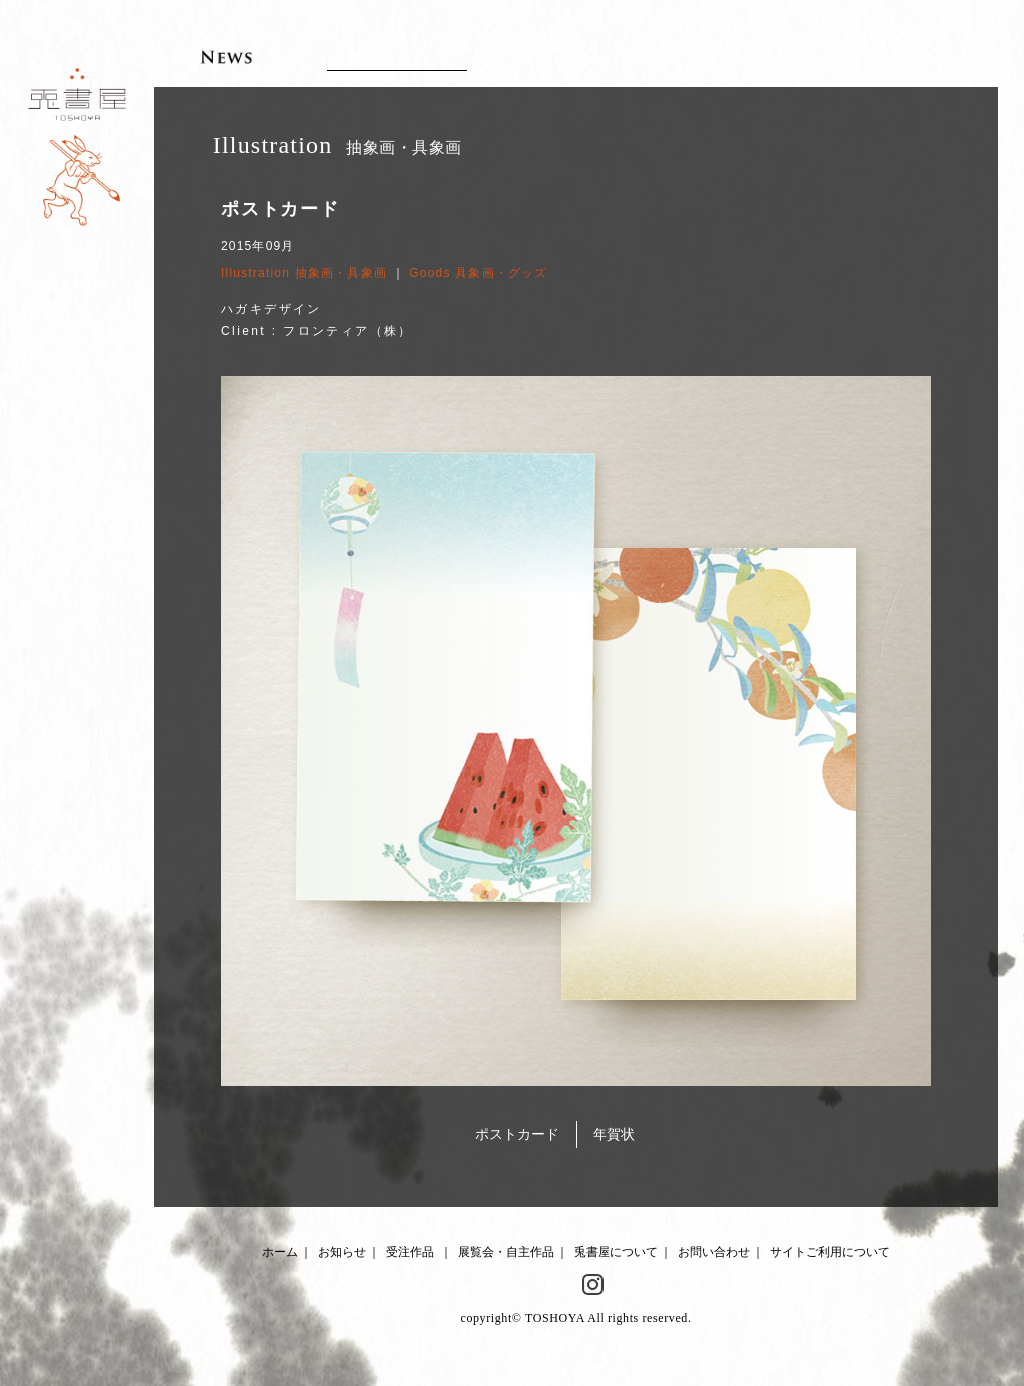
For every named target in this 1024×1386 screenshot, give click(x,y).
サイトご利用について (830, 1252)
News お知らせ (226, 56)
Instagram (593, 1285)
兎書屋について (616, 1252)
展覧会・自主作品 (506, 1252)
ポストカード (517, 1134)
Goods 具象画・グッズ (478, 273)
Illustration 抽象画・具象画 (304, 273)
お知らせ (342, 1252)
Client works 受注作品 (397, 56)
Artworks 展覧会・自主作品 (592, 56)
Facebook (559, 1285)
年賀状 (614, 1134)
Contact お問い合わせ (905, 56)
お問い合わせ (714, 1252)
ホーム (280, 1252)
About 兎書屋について (751, 56)
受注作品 (410, 1252)
